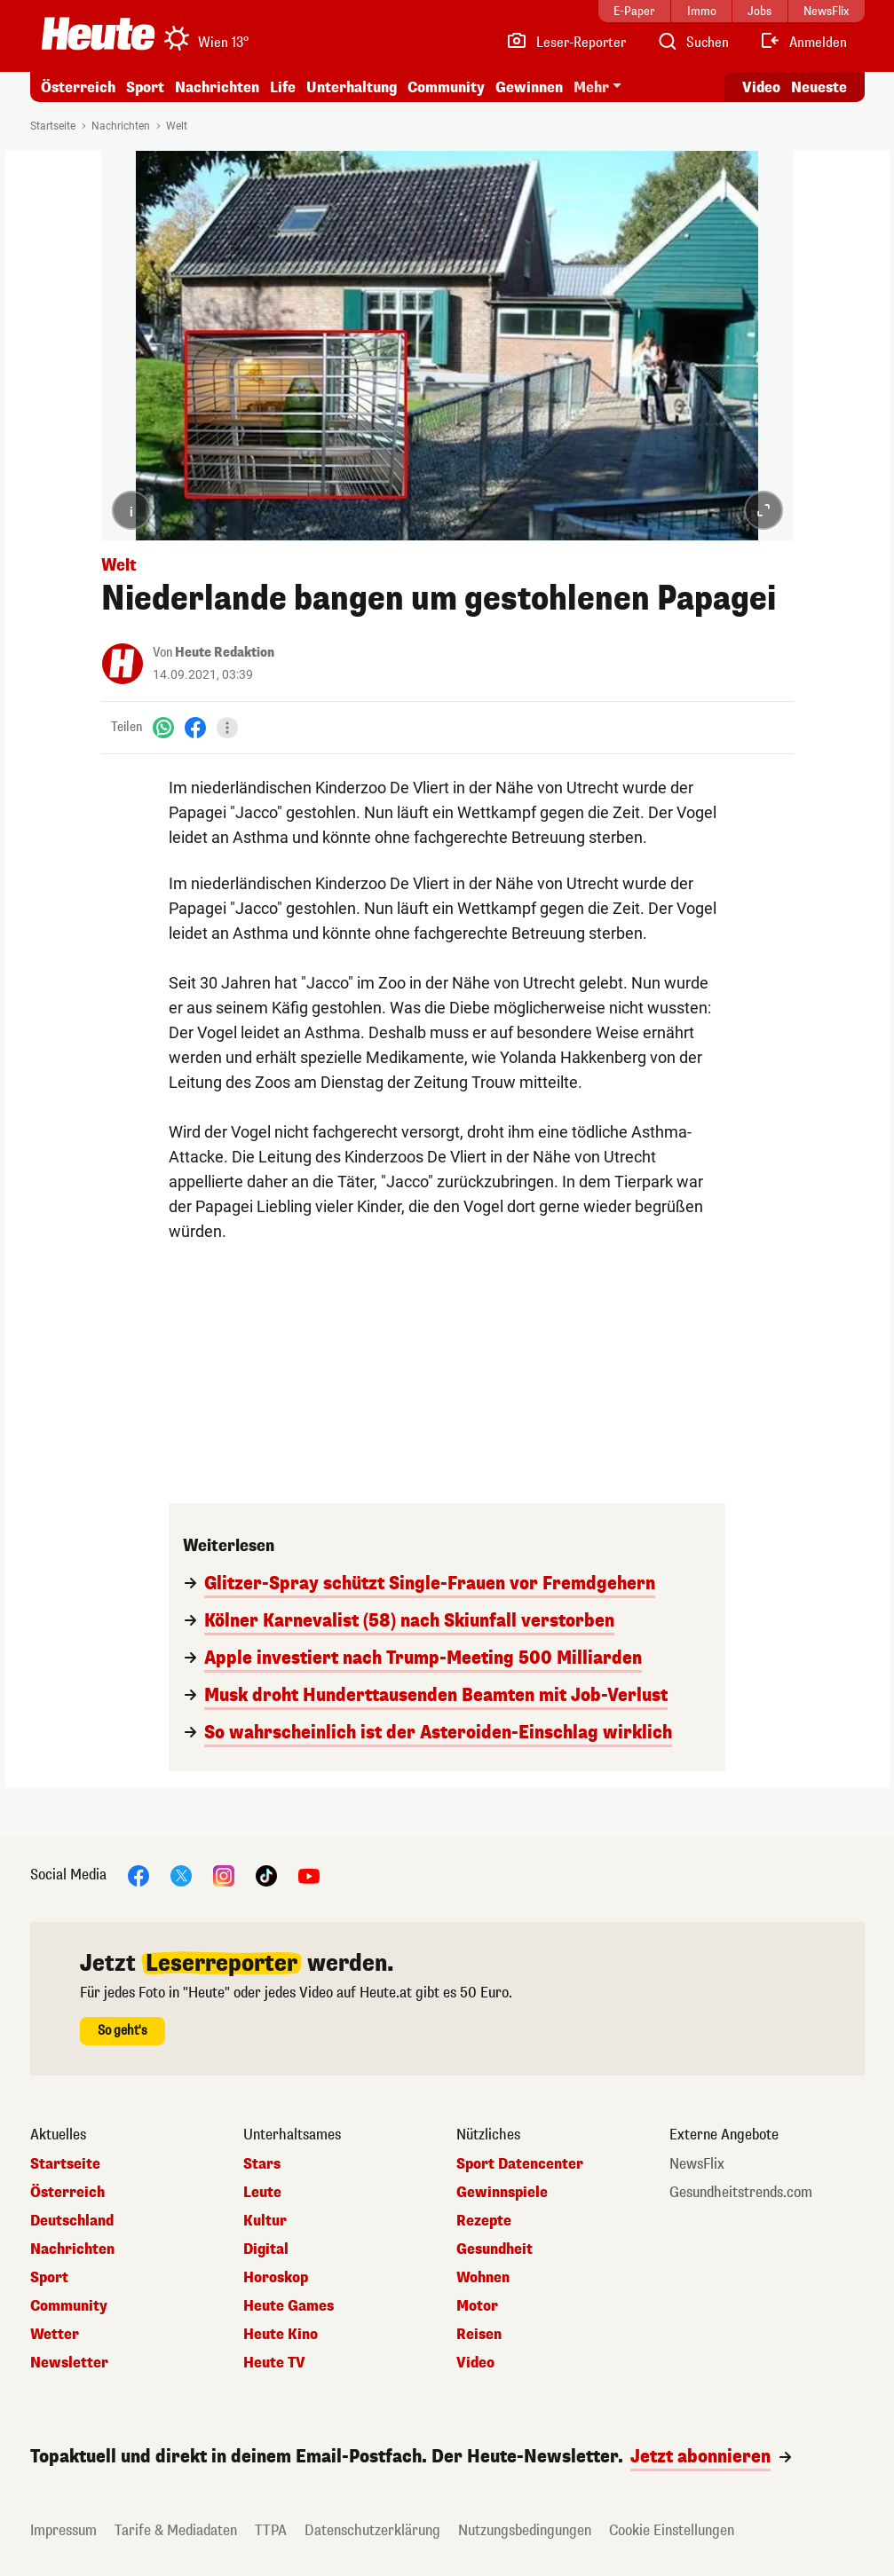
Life (283, 87)
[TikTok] (266, 1874)
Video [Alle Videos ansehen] (761, 87)
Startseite (52, 126)
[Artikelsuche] (692, 42)
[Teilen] (227, 728)
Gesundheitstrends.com (740, 2193)
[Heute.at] (98, 34)
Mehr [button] (591, 87)
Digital (266, 2249)
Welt (176, 126)
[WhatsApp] (163, 727)
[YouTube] (309, 1874)
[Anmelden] (803, 42)
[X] (181, 1874)
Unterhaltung (351, 87)
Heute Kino (280, 2335)
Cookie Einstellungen (671, 2530)
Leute (262, 2193)
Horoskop (275, 2278)
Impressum (63, 2530)
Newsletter (69, 2363)
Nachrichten (217, 87)
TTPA (271, 2530)
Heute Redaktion (224, 652)
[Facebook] (195, 727)
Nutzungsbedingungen (524, 2530)
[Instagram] (223, 1874)
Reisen (479, 2335)
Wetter (54, 2335)
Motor (477, 2306)
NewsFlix (696, 2164)
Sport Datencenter (519, 2164)
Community (446, 87)
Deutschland (72, 2221)
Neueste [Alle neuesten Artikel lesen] (819, 87)
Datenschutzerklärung (372, 2530)
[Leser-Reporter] (566, 42)
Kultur (265, 2221)
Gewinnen (529, 87)
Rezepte (483, 2221)
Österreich (78, 87)
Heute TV (274, 2363)
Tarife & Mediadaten (176, 2530)
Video (475, 2363)
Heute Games (288, 2306)
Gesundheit (494, 2249)
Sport (145, 87)
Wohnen (483, 2278)
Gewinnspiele (502, 2193)
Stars (262, 2164)
